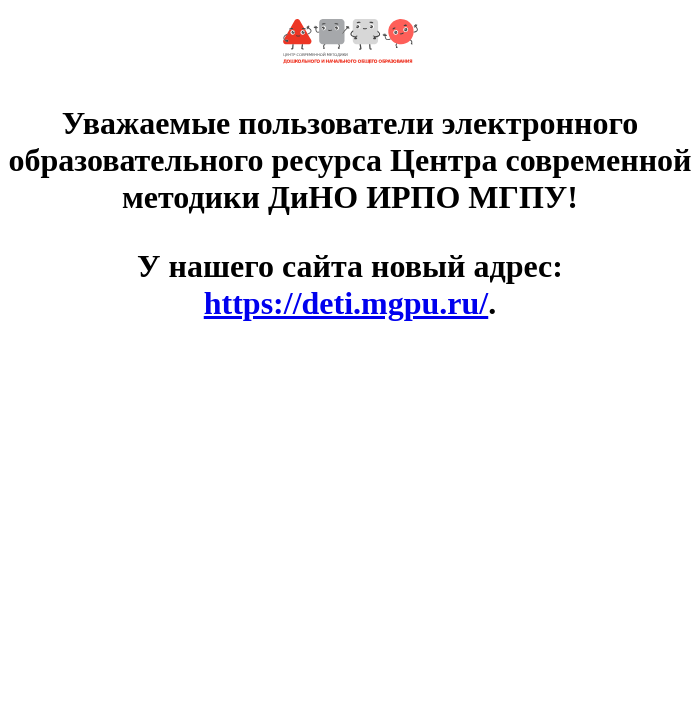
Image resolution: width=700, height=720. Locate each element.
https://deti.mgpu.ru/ (346, 303)
